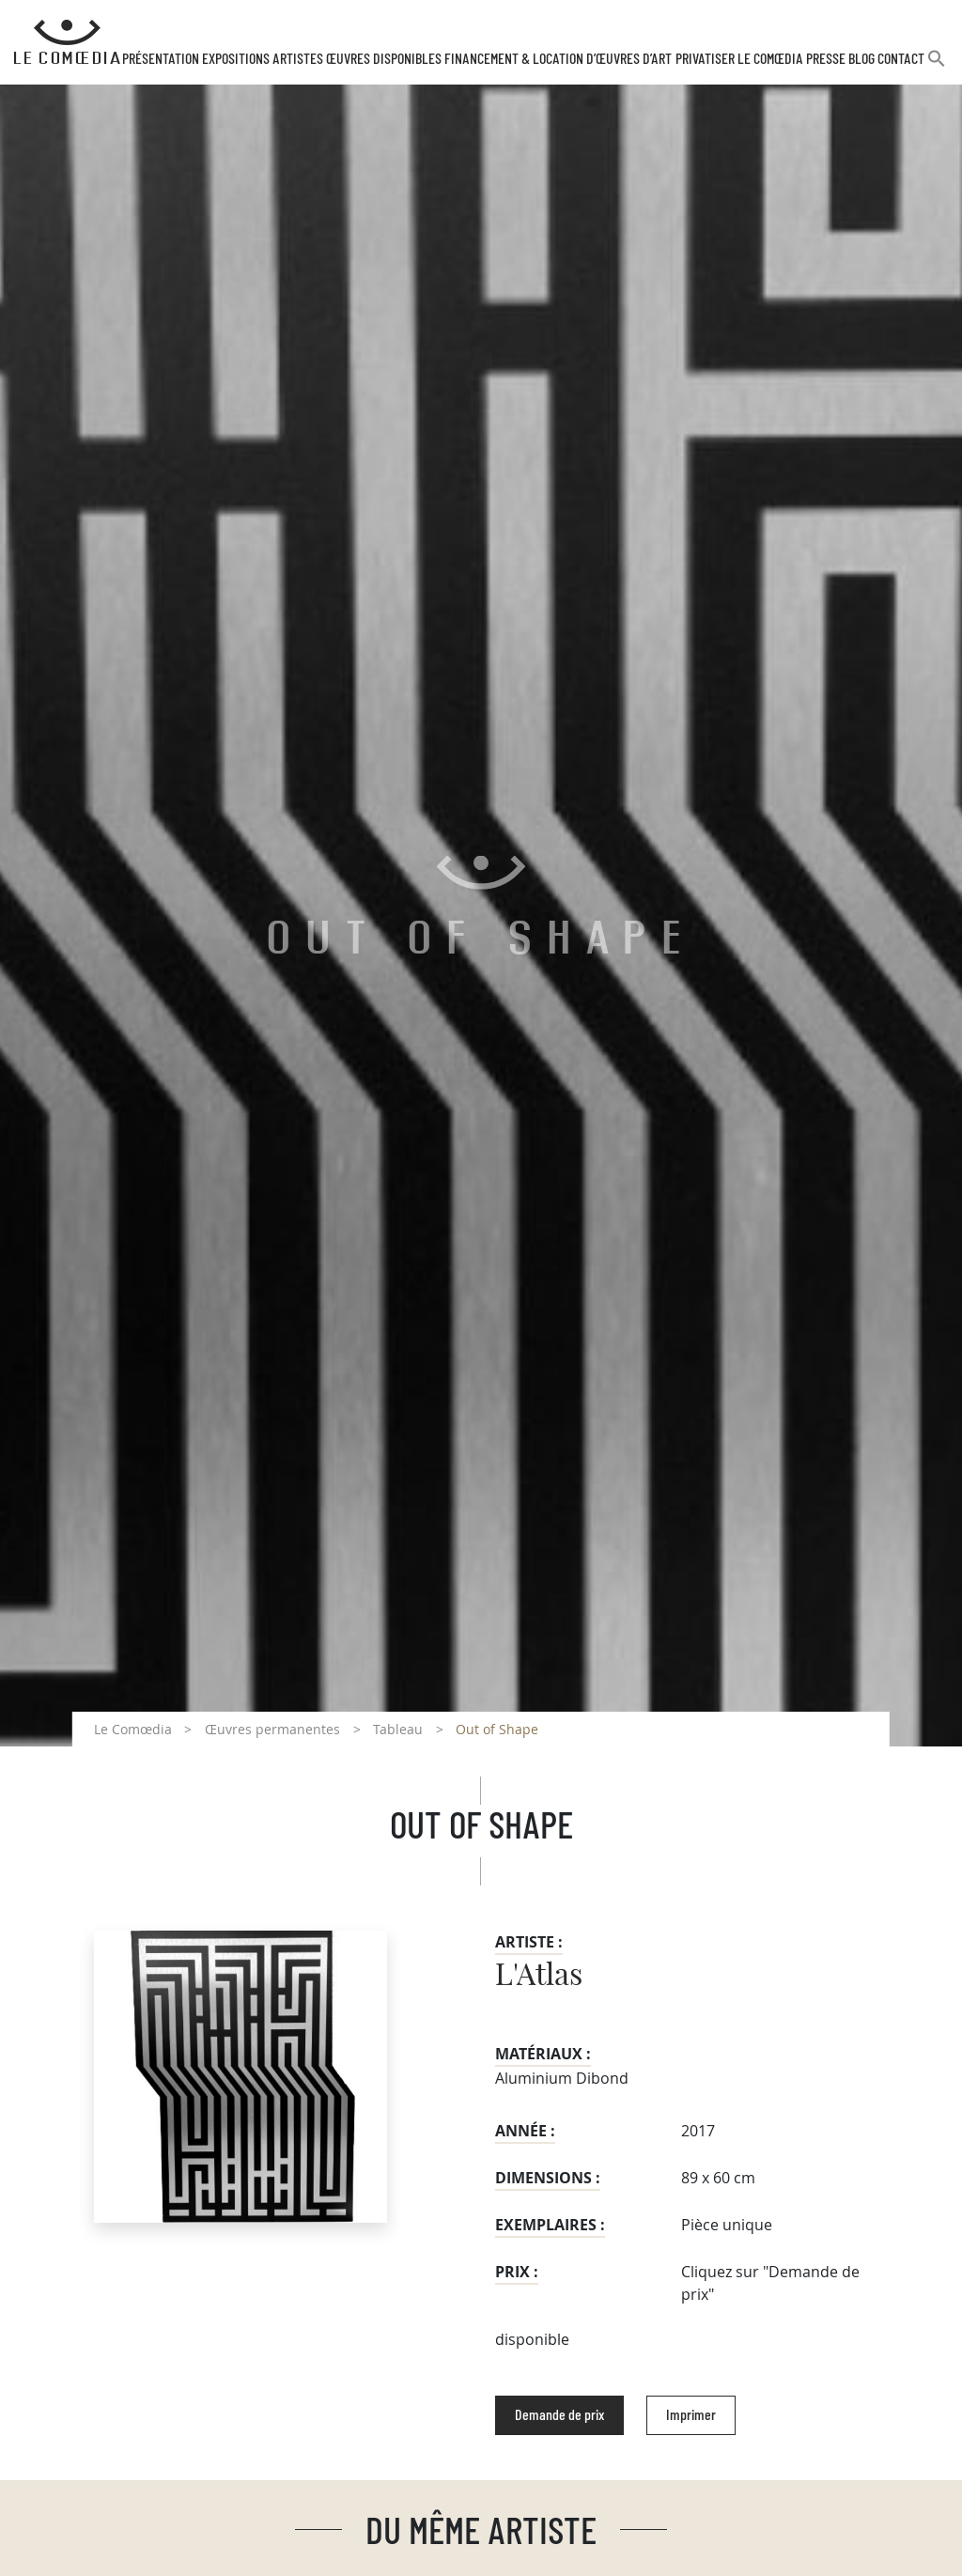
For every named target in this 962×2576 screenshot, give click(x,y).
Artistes (297, 59)
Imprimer (691, 2415)
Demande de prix (559, 2415)
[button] (936, 66)
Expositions (236, 59)
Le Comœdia (133, 1729)
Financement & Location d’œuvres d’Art (558, 59)
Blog (861, 59)
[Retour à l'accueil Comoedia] (67, 42)
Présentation (160, 59)
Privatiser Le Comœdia (739, 59)
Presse (826, 59)
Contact (900, 59)
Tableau (398, 1729)
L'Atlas (538, 1976)
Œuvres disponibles (384, 59)
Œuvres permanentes (272, 1729)
